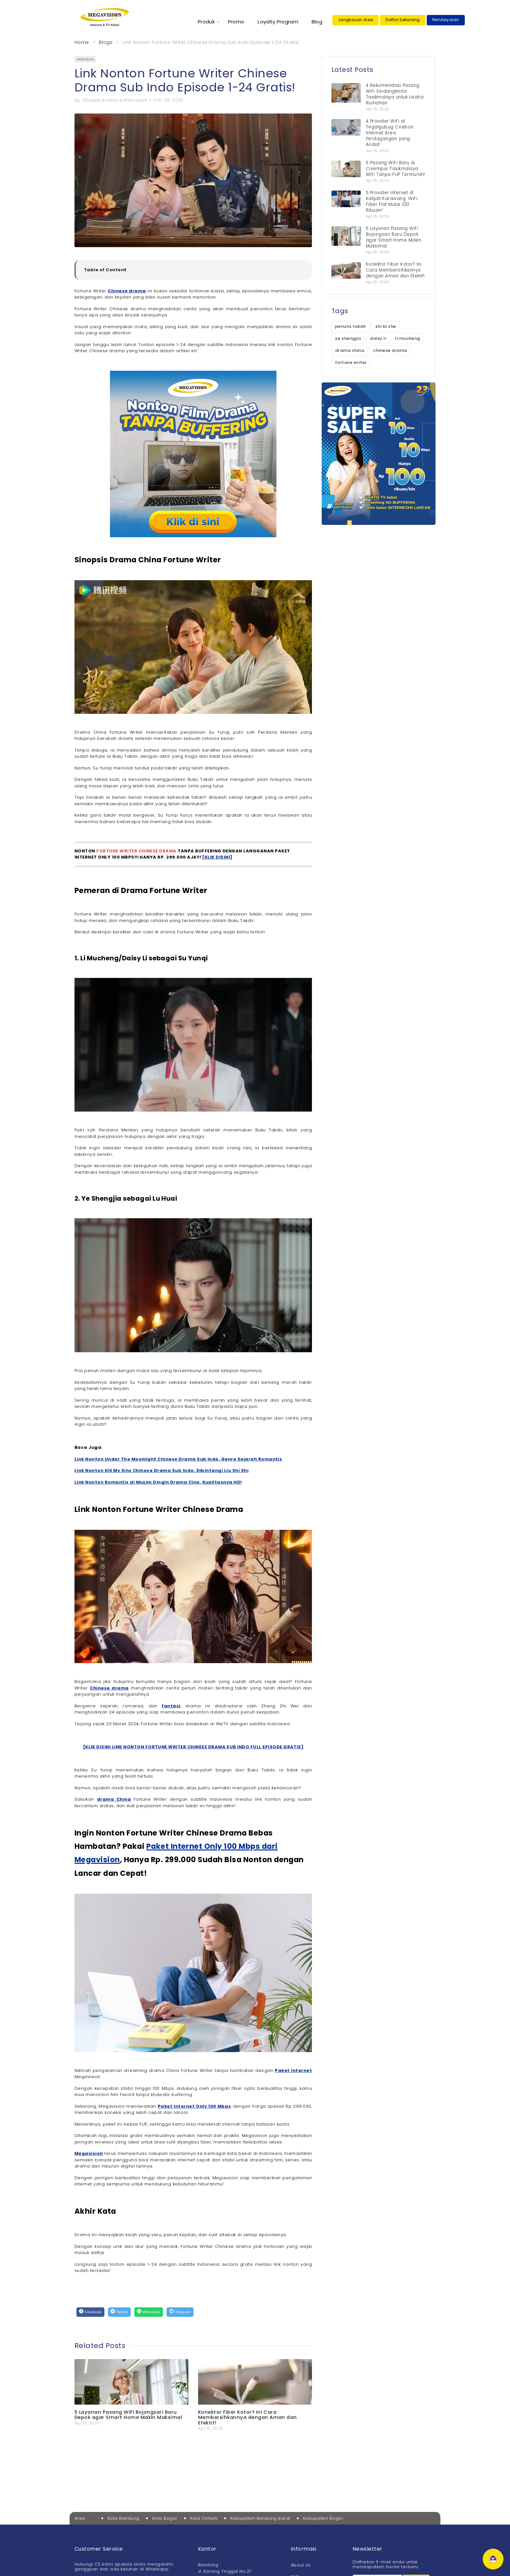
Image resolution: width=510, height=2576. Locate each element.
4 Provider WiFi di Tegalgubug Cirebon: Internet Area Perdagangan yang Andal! (390, 133)
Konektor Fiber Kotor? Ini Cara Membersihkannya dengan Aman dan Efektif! (247, 2417)
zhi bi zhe (385, 326)
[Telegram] (180, 2312)
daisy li (378, 338)
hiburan (85, 59)
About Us (301, 2565)
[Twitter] (119, 2312)
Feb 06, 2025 (168, 100)
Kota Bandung (124, 2518)
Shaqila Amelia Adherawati (115, 100)
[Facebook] (90, 2312)
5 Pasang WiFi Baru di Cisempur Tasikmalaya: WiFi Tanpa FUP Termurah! (395, 169)
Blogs (106, 42)
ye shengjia (348, 338)
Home (81, 42)
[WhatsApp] (148, 2312)
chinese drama (390, 350)
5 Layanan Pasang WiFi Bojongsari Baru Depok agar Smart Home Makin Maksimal (128, 2415)
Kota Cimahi (204, 2518)
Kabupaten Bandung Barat (260, 2518)
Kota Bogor (165, 2518)
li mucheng (407, 338)
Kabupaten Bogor (323, 2518)
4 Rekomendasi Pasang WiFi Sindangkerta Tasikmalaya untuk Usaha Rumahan (394, 94)
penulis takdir (350, 326)
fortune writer (351, 362)
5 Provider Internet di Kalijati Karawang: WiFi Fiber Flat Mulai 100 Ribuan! (391, 201)
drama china (349, 350)
